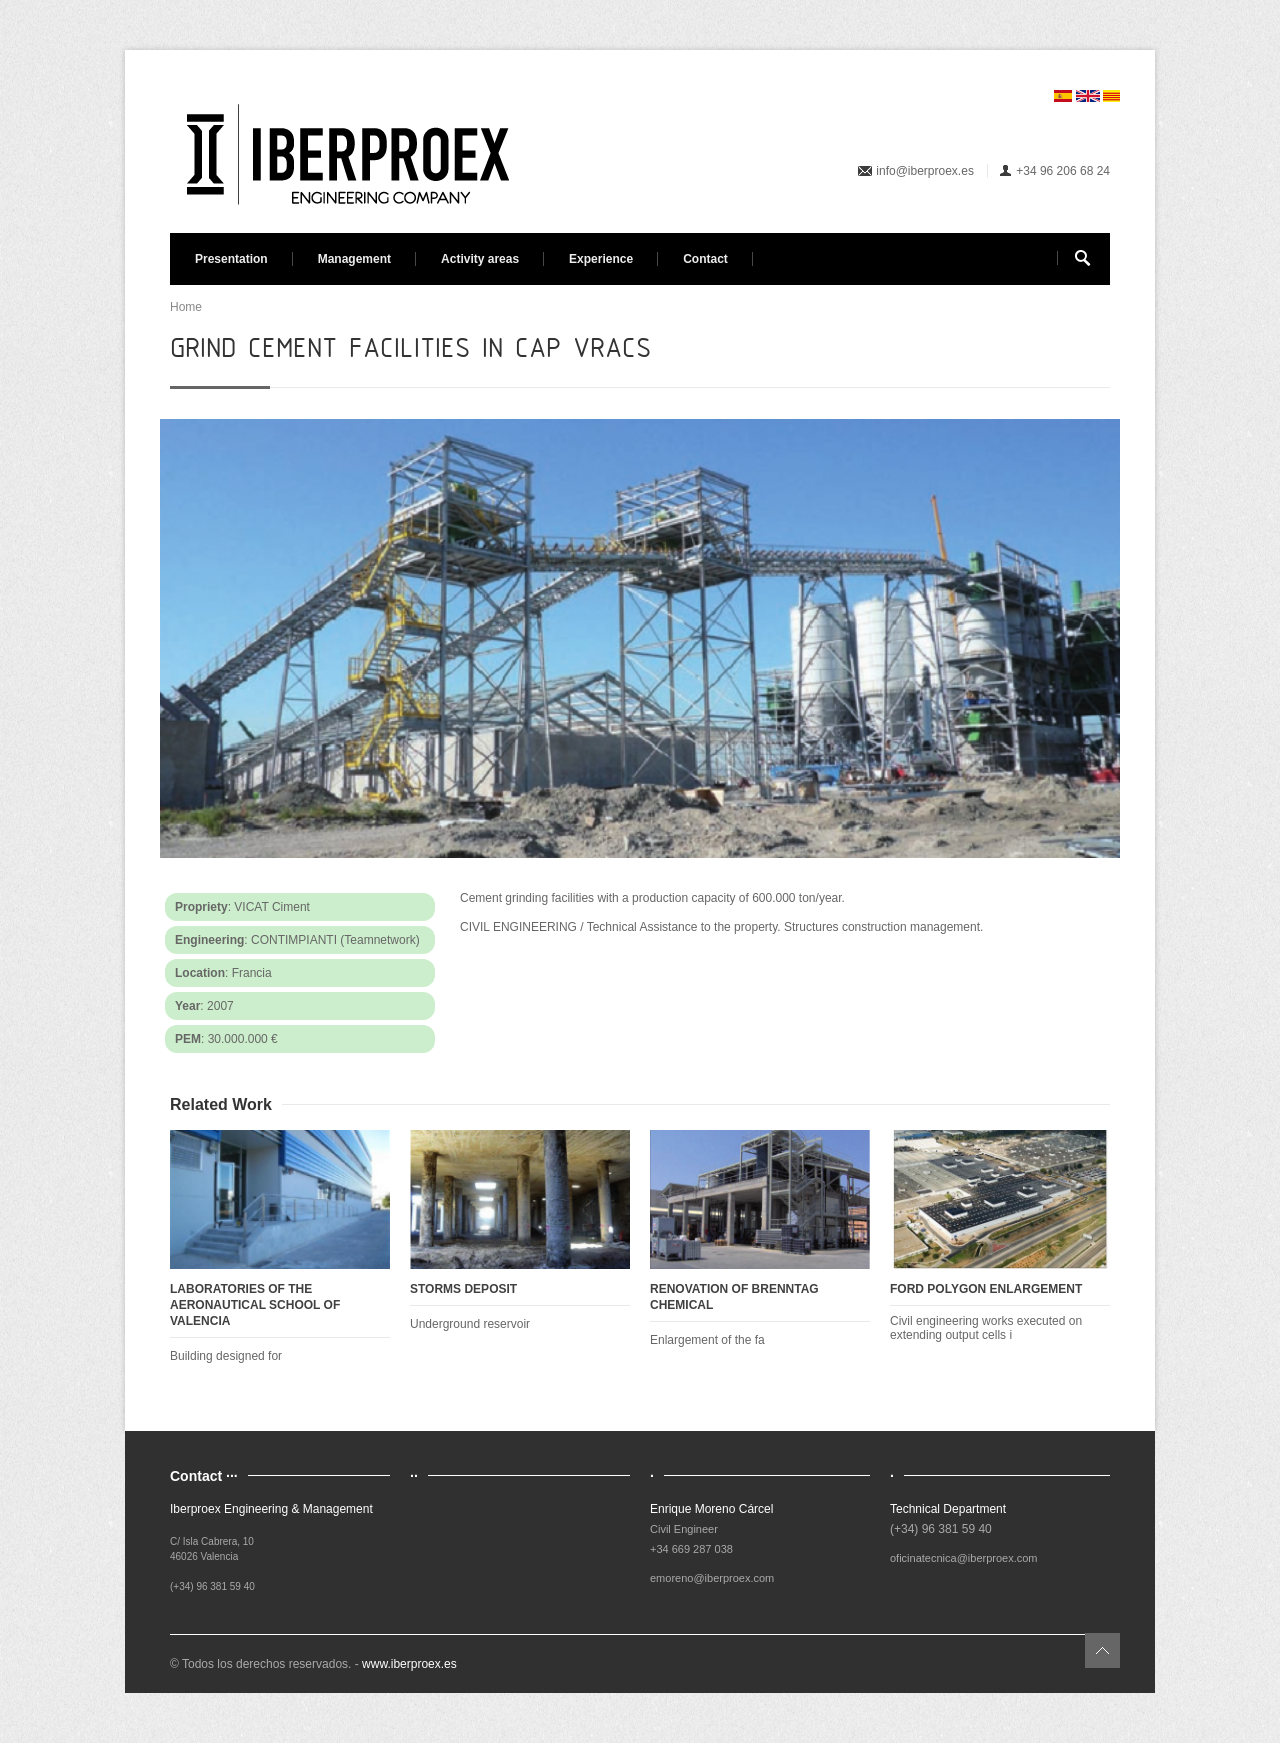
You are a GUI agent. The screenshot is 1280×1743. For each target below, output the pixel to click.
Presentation (231, 259)
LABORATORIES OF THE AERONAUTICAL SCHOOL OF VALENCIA (255, 1305)
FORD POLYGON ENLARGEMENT (986, 1289)
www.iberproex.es (409, 1664)
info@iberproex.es (925, 171)
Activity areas (480, 259)
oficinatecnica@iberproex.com (964, 1558)
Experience (601, 259)
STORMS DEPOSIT (463, 1289)
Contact (705, 259)
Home (186, 307)
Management (354, 259)
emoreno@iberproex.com (712, 1578)
